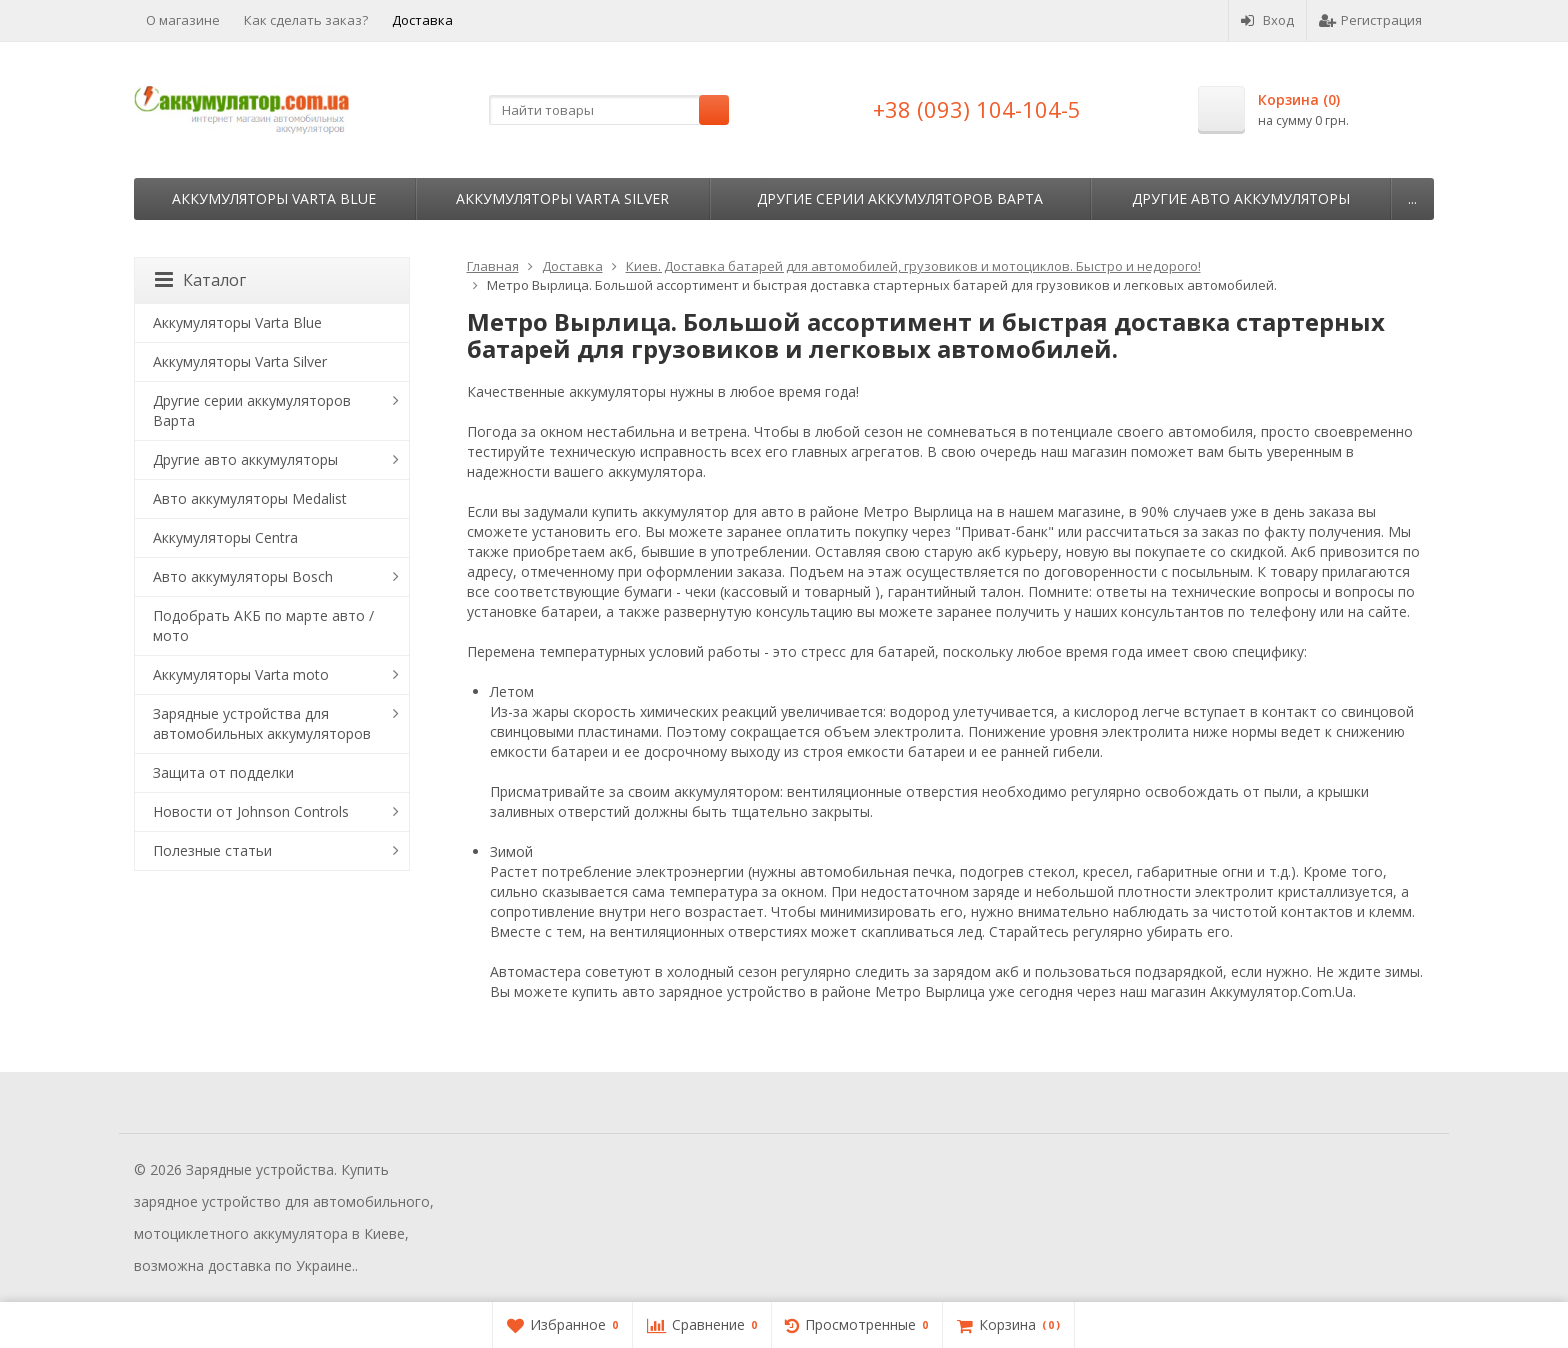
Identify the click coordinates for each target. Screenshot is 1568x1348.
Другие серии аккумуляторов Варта (900, 198)
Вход (1267, 20)
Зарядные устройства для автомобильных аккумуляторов (262, 723)
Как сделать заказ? (306, 20)
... (1412, 198)
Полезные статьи (212, 850)
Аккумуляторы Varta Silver (562, 198)
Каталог (200, 280)
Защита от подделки (223, 772)
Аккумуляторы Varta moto (241, 674)
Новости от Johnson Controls (251, 811)
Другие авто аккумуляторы (1241, 198)
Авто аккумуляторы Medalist (250, 498)
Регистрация (1370, 20)
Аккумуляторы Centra (225, 537)
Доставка (422, 20)
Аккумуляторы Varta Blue (274, 198)
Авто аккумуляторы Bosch (243, 576)
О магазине (183, 20)
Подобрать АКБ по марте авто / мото (263, 625)
